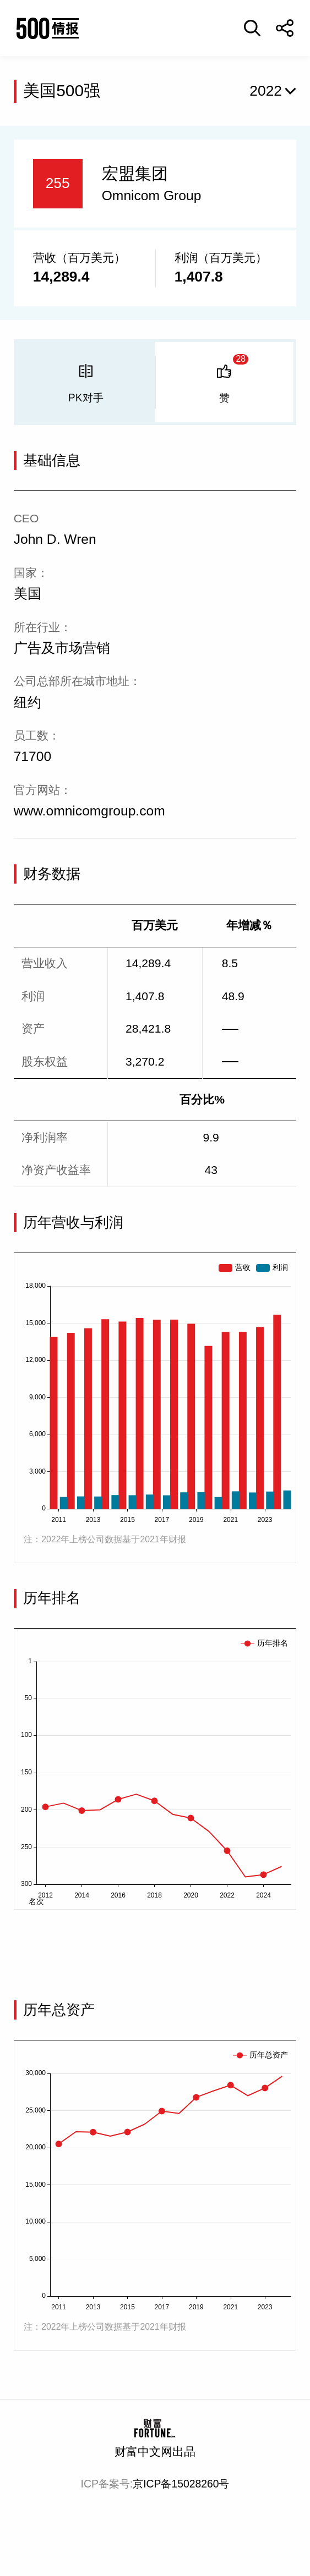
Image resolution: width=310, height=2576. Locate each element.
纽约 (27, 702)
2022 (265, 90)
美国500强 (61, 90)
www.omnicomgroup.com (89, 810)
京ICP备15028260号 (181, 2484)
